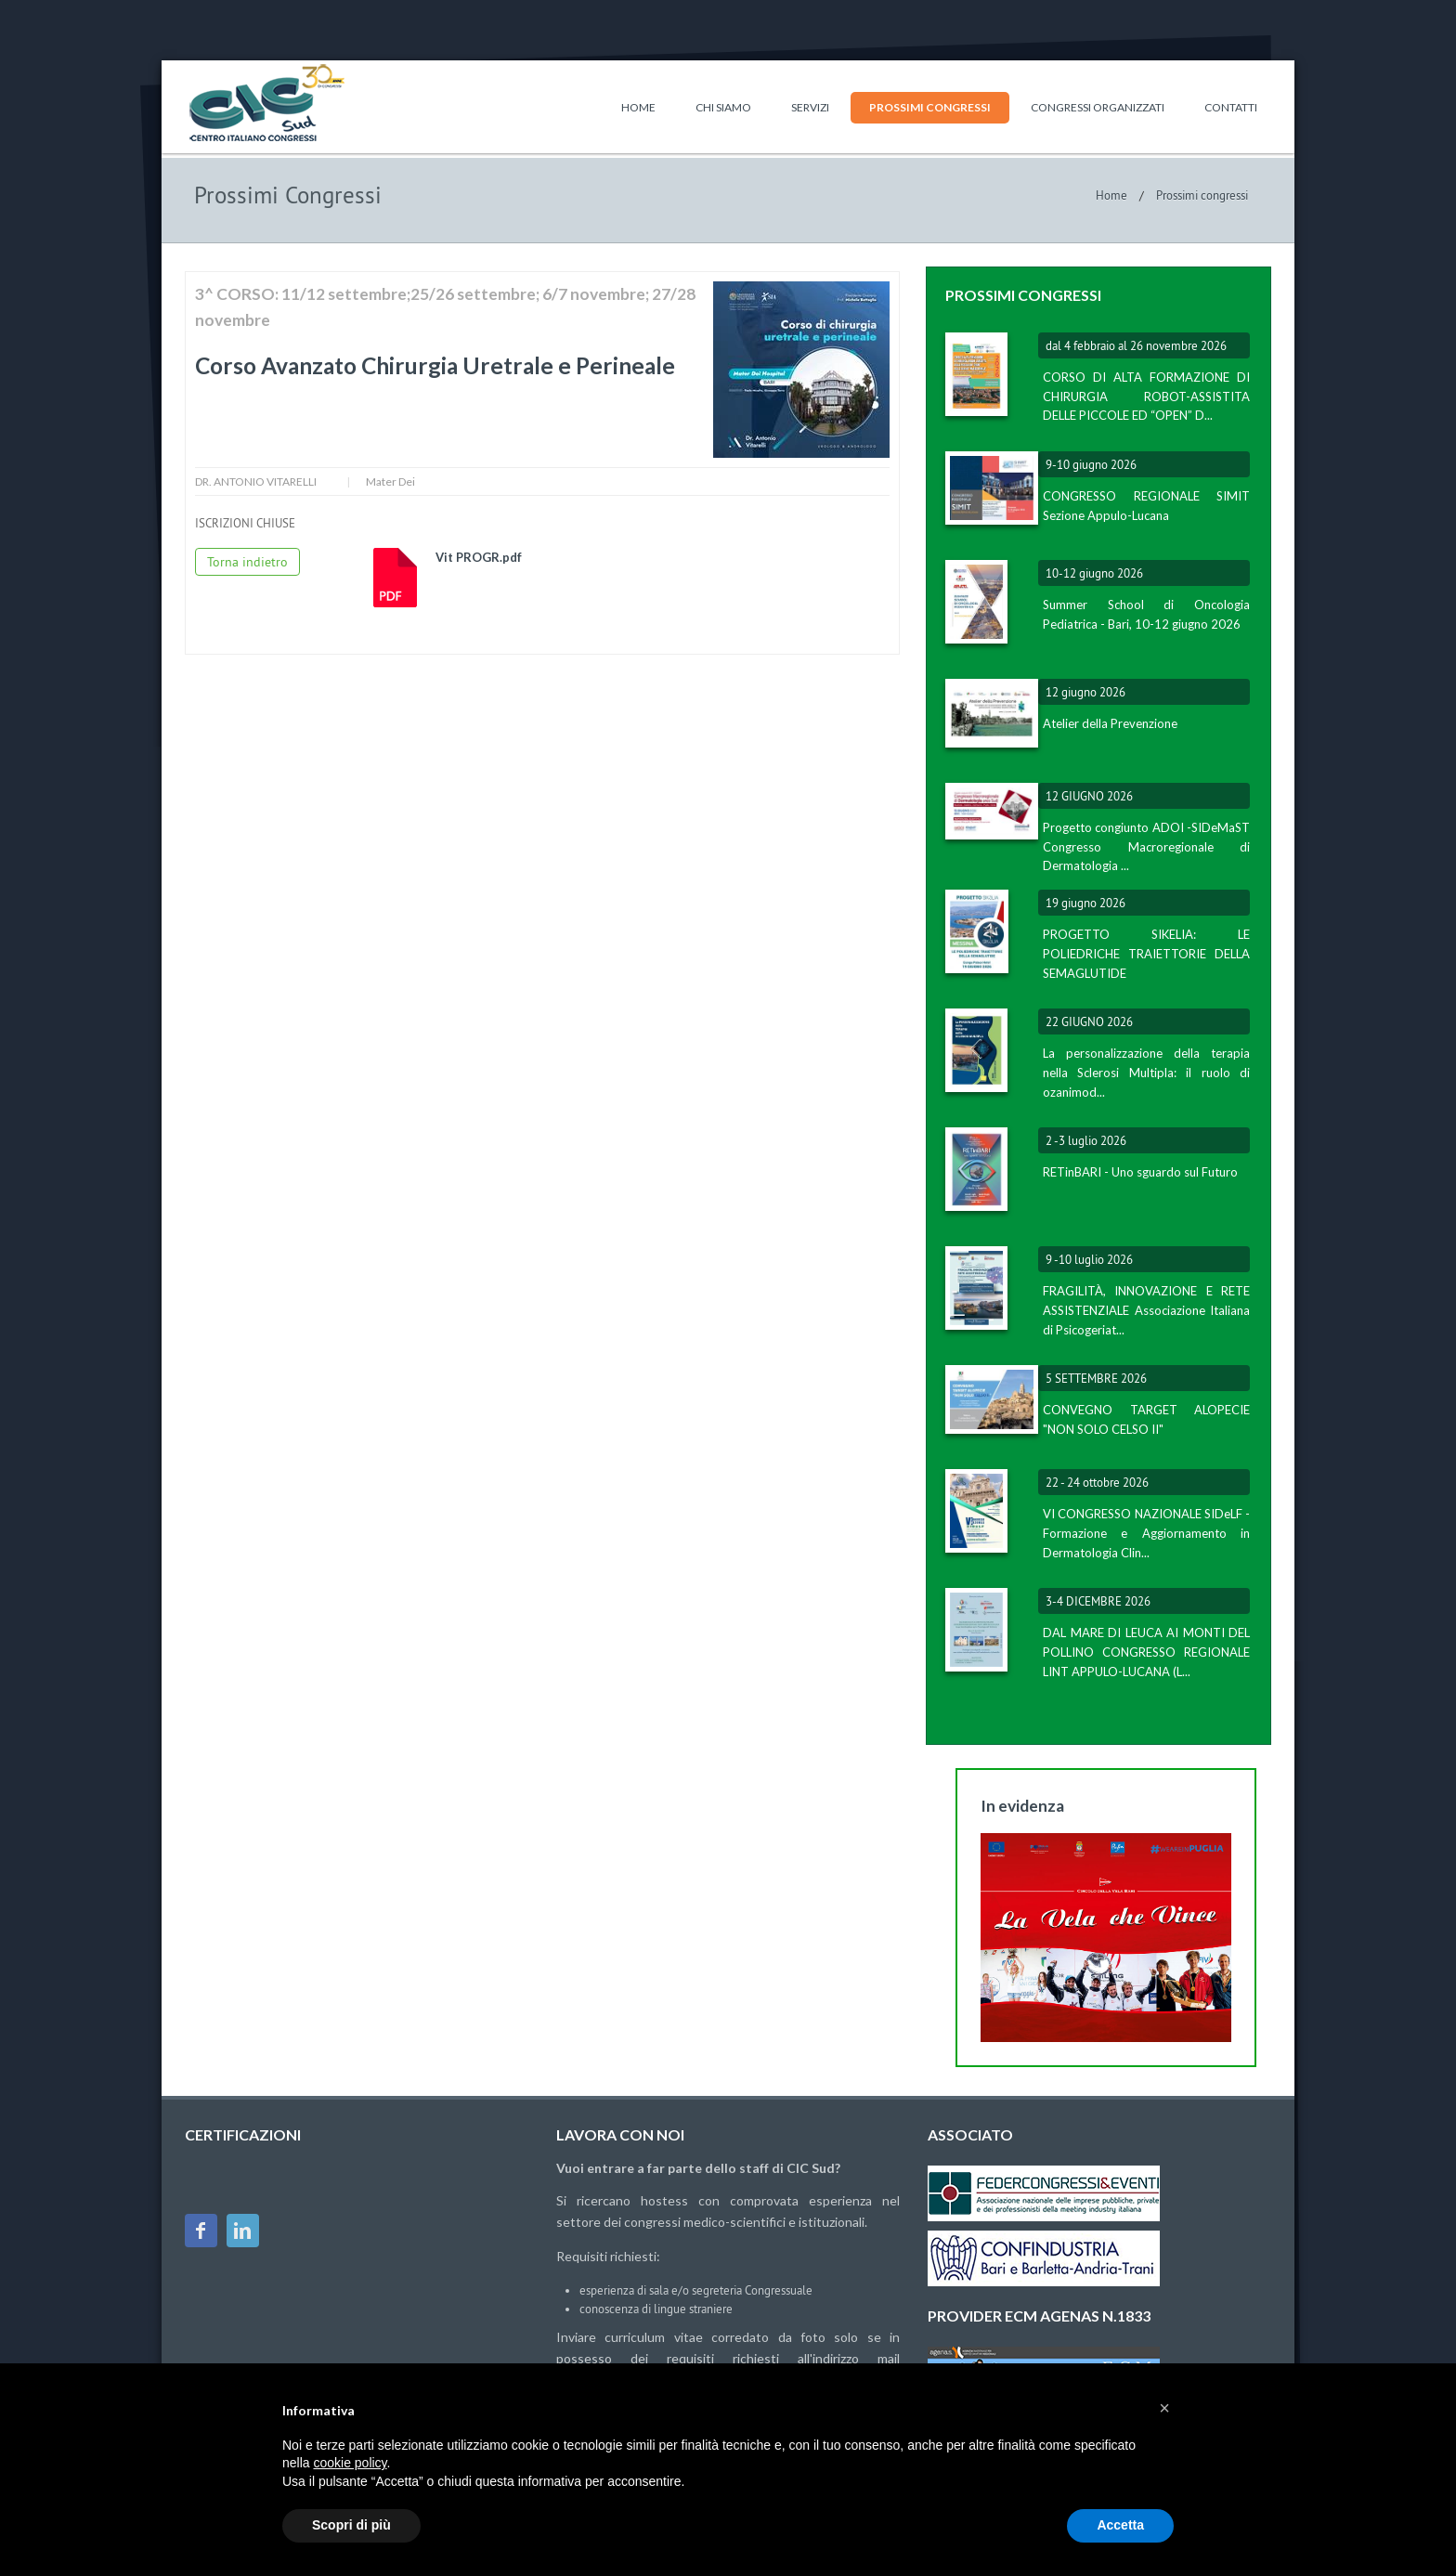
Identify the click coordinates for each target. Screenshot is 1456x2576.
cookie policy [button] (349, 2462)
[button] (1164, 2408)
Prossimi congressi (930, 107)
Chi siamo (723, 107)
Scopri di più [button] (351, 2524)
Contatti (1230, 107)
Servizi (810, 107)
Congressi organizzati (1097, 107)
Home (638, 107)
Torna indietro (247, 561)
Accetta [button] (1120, 2524)
